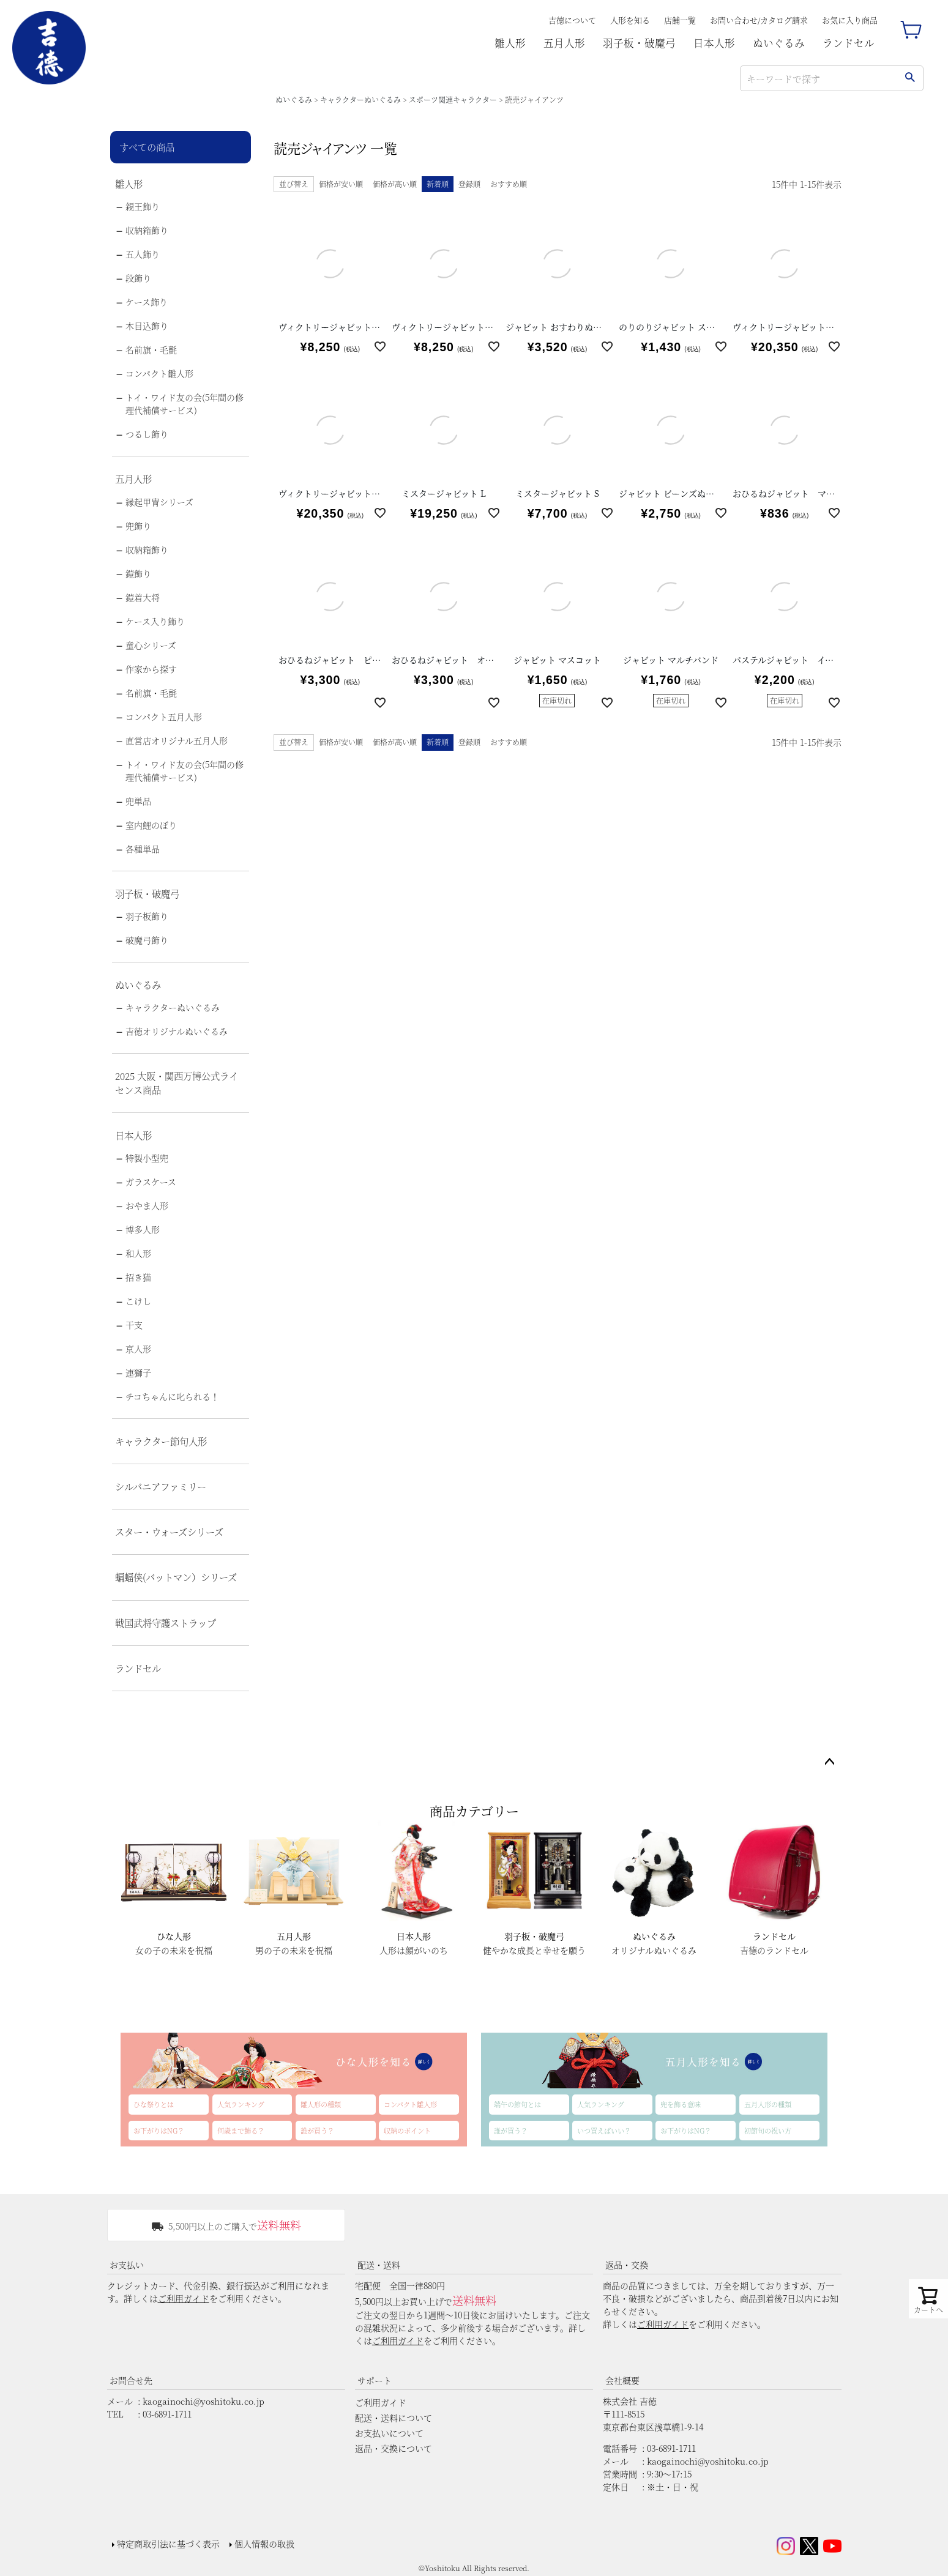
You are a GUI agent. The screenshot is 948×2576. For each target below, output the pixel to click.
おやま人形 (146, 1205)
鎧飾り (138, 573)
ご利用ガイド (183, 2298)
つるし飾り (146, 434)
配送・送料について (393, 2417)
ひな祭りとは (153, 2104)
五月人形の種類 (767, 2104)
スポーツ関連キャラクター (453, 99)
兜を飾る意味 (680, 2104)
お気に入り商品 (850, 20)
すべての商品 (146, 147)
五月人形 (564, 42)
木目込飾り (146, 325)
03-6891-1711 (167, 2414)
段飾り (138, 278)
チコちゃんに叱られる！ (172, 1396)
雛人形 (510, 42)
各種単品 (142, 849)
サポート (374, 2380)
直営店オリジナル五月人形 (176, 740)
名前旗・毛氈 (151, 349)
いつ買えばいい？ (604, 2130)
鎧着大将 (142, 597)
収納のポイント (407, 2130)
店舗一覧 (680, 20)
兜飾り (138, 525)
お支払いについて (389, 2433)
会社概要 (622, 2380)
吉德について (572, 20)
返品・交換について (393, 2448)
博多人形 (142, 1229)
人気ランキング (240, 2104)
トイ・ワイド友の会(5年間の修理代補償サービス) (184, 403)
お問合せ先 (131, 2380)
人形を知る (630, 20)
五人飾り (142, 254)
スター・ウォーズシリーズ (169, 1531)
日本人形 (714, 42)
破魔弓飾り (146, 940)
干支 (134, 1325)
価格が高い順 (395, 184)
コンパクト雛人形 (159, 373)
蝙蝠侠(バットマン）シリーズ (176, 1577)
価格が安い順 (341, 184)
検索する (910, 78)
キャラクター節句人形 (161, 1441)
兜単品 (138, 801)
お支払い (127, 2264)
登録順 (469, 184)
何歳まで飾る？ (240, 2130)
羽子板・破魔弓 (639, 42)
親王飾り (142, 206)
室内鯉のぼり (151, 825)
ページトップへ (829, 1762)
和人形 (138, 1253)
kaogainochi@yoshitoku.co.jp (203, 2401)
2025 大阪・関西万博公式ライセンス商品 (176, 1082)
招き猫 (138, 1277)
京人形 (138, 1348)
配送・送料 (378, 2264)
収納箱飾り (146, 230)
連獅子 (138, 1372)
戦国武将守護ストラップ (165, 1622)
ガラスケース (150, 1181)
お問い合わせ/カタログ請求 (759, 20)
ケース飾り (146, 302)
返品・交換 (626, 2264)
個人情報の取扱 (264, 2543)
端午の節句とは (517, 2104)
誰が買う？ (317, 2130)
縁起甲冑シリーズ (159, 502)
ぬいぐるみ (779, 42)
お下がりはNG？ (158, 2130)
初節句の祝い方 (767, 2130)
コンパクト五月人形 (163, 716)
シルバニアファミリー (160, 1486)
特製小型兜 (146, 1158)
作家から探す (151, 669)
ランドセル (849, 42)
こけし (138, 1301)
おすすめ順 (508, 184)
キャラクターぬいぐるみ (360, 99)
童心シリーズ (150, 645)
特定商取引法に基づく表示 (168, 2543)
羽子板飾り (146, 916)
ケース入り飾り (155, 621)
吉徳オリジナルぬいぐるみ (176, 1031)
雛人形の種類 (320, 2104)
